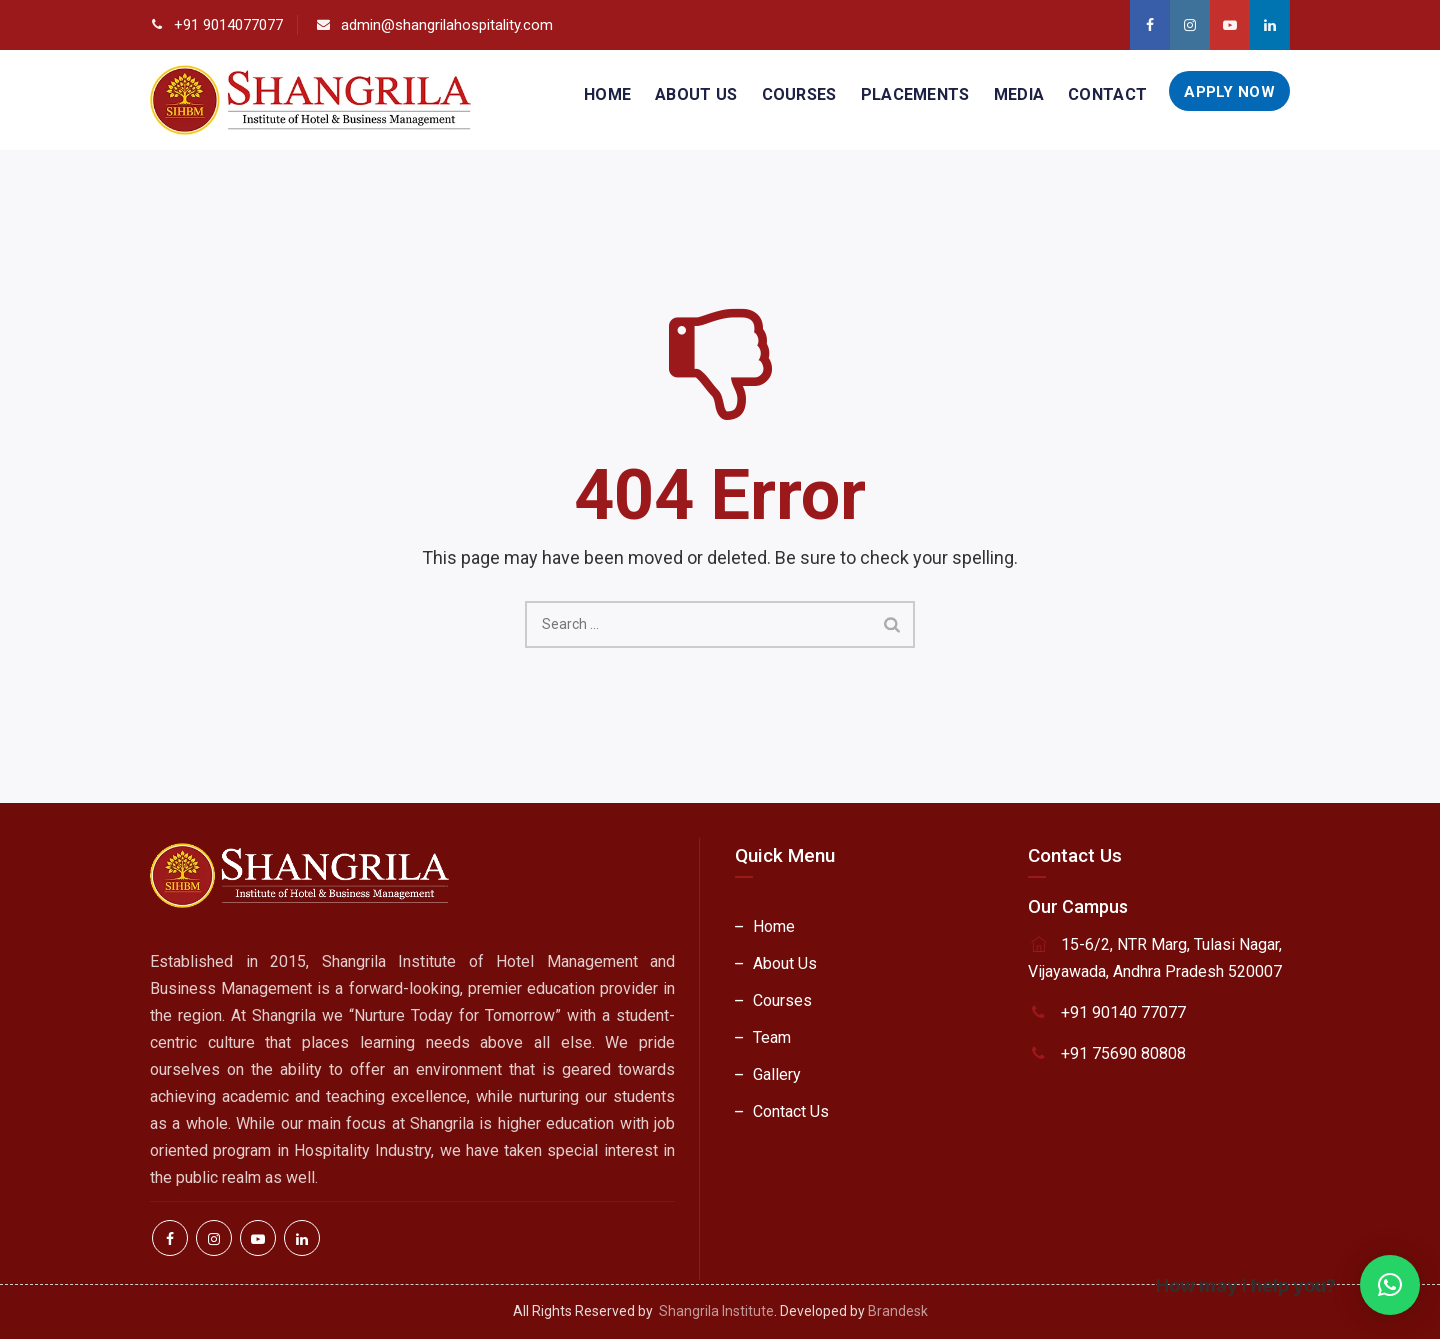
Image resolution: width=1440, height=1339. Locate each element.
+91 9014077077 (228, 25)
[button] (1390, 1285)
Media (1019, 94)
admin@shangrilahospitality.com (447, 25)
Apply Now (1229, 92)
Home (607, 94)
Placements (915, 94)
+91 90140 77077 (1123, 1012)
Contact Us (791, 1111)
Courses (799, 94)
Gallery (777, 1074)
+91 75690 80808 (1123, 1053)
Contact (1107, 94)
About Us (696, 94)
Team (772, 1037)
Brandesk (898, 1311)
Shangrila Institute (716, 1311)
